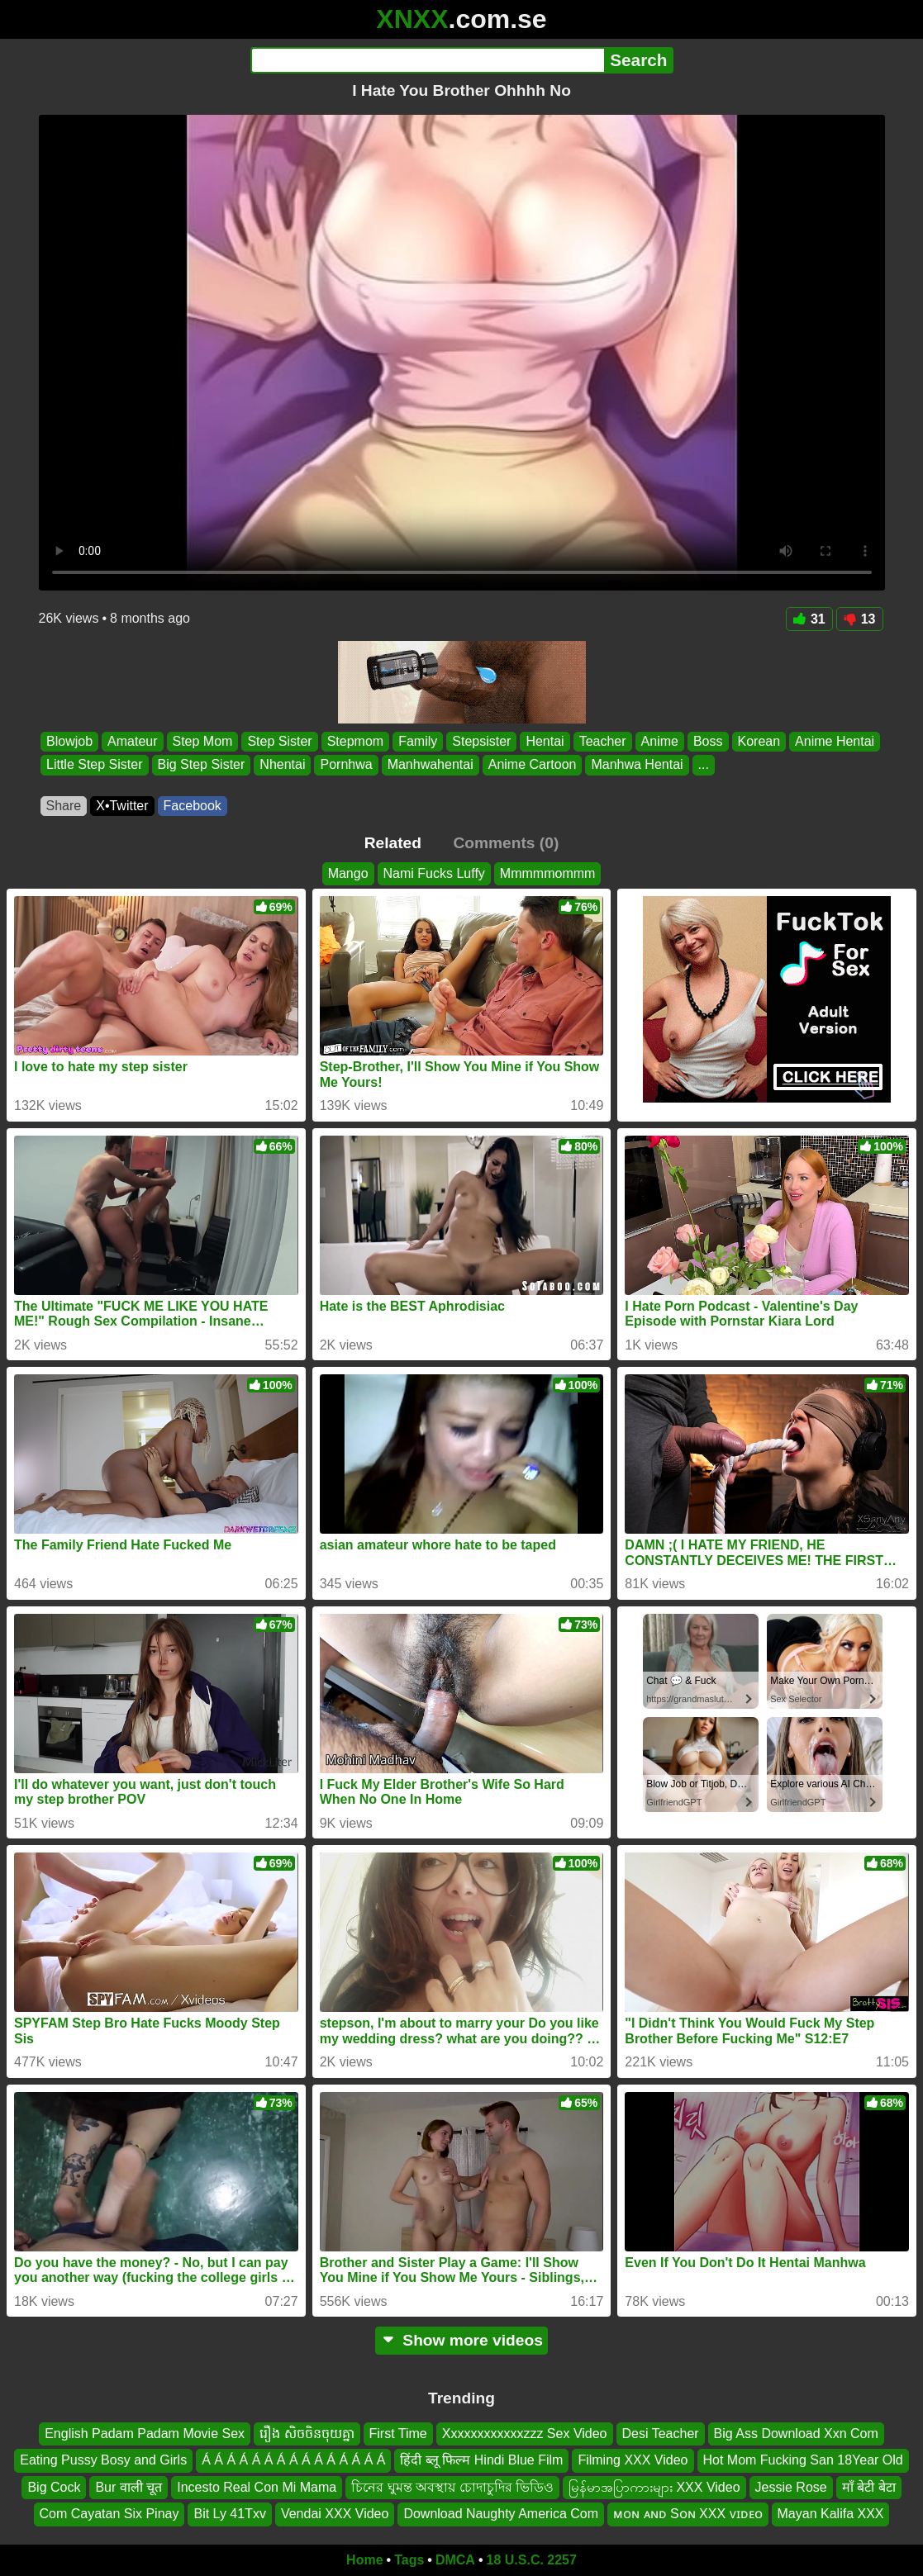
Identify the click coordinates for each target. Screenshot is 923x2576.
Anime (659, 741)
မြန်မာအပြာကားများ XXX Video (654, 2487)
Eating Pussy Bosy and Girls (103, 2460)
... (702, 765)
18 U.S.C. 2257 (532, 2560)
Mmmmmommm (548, 873)
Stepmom (354, 741)
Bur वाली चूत (128, 2487)
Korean (758, 741)
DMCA (455, 2560)
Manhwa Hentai (637, 765)
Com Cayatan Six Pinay (109, 2514)
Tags (409, 2560)
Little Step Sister (94, 765)
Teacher (602, 741)
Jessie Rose (791, 2487)
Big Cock (53, 2487)
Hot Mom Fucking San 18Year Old (803, 2460)
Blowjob (69, 741)
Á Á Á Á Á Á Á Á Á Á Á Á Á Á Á (293, 2460)
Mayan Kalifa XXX (831, 2514)
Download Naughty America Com (500, 2514)
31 (809, 619)
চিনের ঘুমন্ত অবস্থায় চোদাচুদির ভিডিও (452, 2487)
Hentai (545, 741)
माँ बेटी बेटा (869, 2487)
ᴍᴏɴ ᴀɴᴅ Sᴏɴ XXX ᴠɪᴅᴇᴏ (687, 2514)
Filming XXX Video (632, 2460)
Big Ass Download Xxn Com (796, 2434)
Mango (348, 873)
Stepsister (481, 741)
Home (364, 2560)
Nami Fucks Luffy (434, 873)
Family (417, 741)
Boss (707, 741)
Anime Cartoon (532, 765)
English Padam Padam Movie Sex (145, 2434)
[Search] (427, 60)
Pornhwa (346, 765)
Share (64, 806)
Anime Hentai (834, 741)
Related (392, 843)
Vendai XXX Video (334, 2514)
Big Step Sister (201, 765)
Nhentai (282, 765)
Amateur (132, 741)
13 (860, 619)
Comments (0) (506, 843)
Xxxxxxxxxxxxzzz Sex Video (524, 2434)
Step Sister (279, 741)
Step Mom (202, 741)
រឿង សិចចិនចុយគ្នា (306, 2434)
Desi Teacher (660, 2434)
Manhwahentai (430, 765)
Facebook (192, 806)
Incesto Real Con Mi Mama (256, 2487)
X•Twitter (122, 806)
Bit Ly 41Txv (229, 2514)
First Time (398, 2434)
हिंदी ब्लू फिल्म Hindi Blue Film (481, 2460)
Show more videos (461, 2340)
